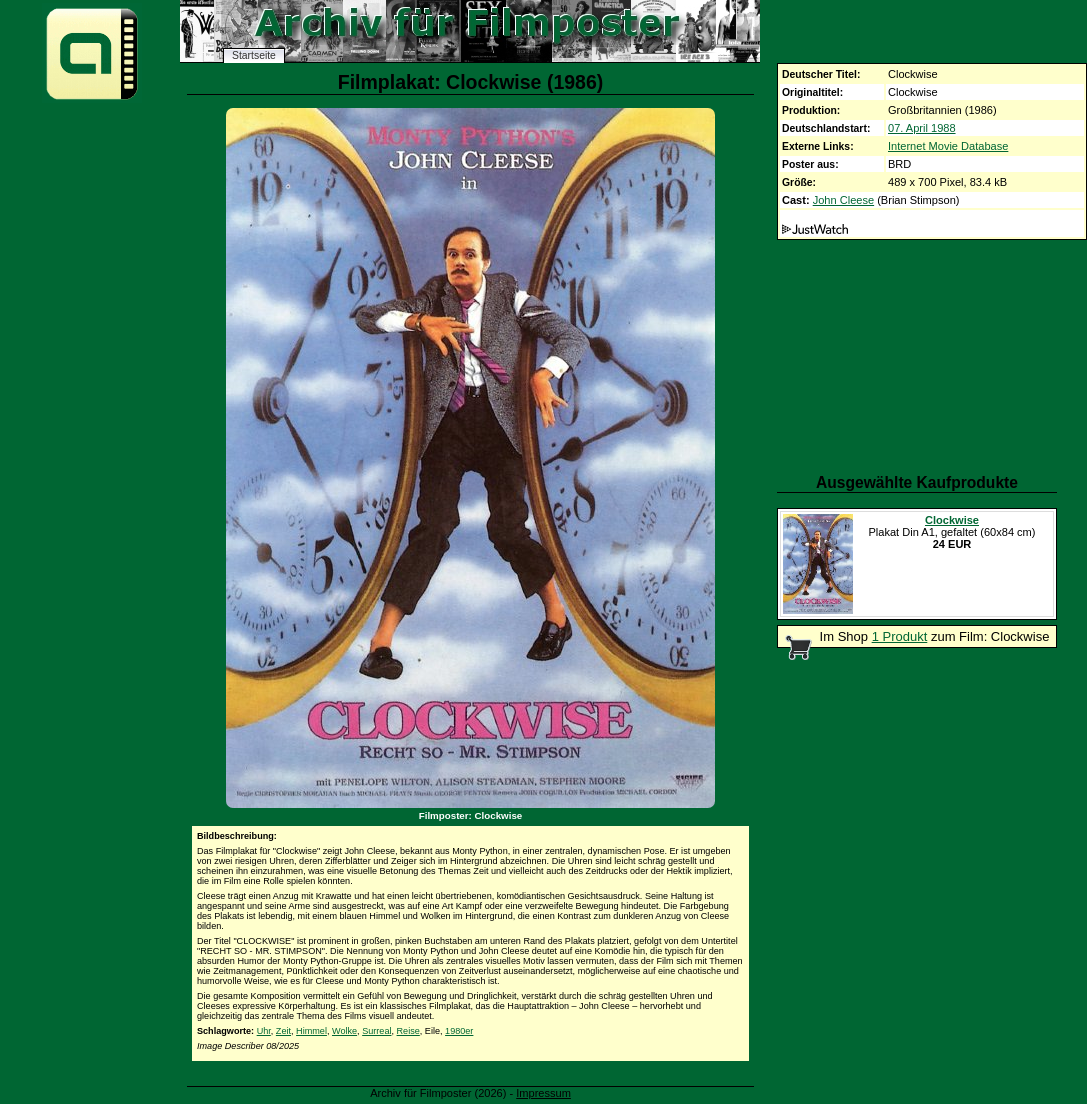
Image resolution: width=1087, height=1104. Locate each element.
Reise (408, 1031)
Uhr (264, 1031)
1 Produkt (900, 636)
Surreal (376, 1031)
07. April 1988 (922, 128)
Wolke (344, 1031)
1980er (459, 1031)
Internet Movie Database (948, 146)
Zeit (283, 1031)
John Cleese (843, 200)
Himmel (311, 1031)
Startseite (254, 55)
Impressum (543, 1093)
